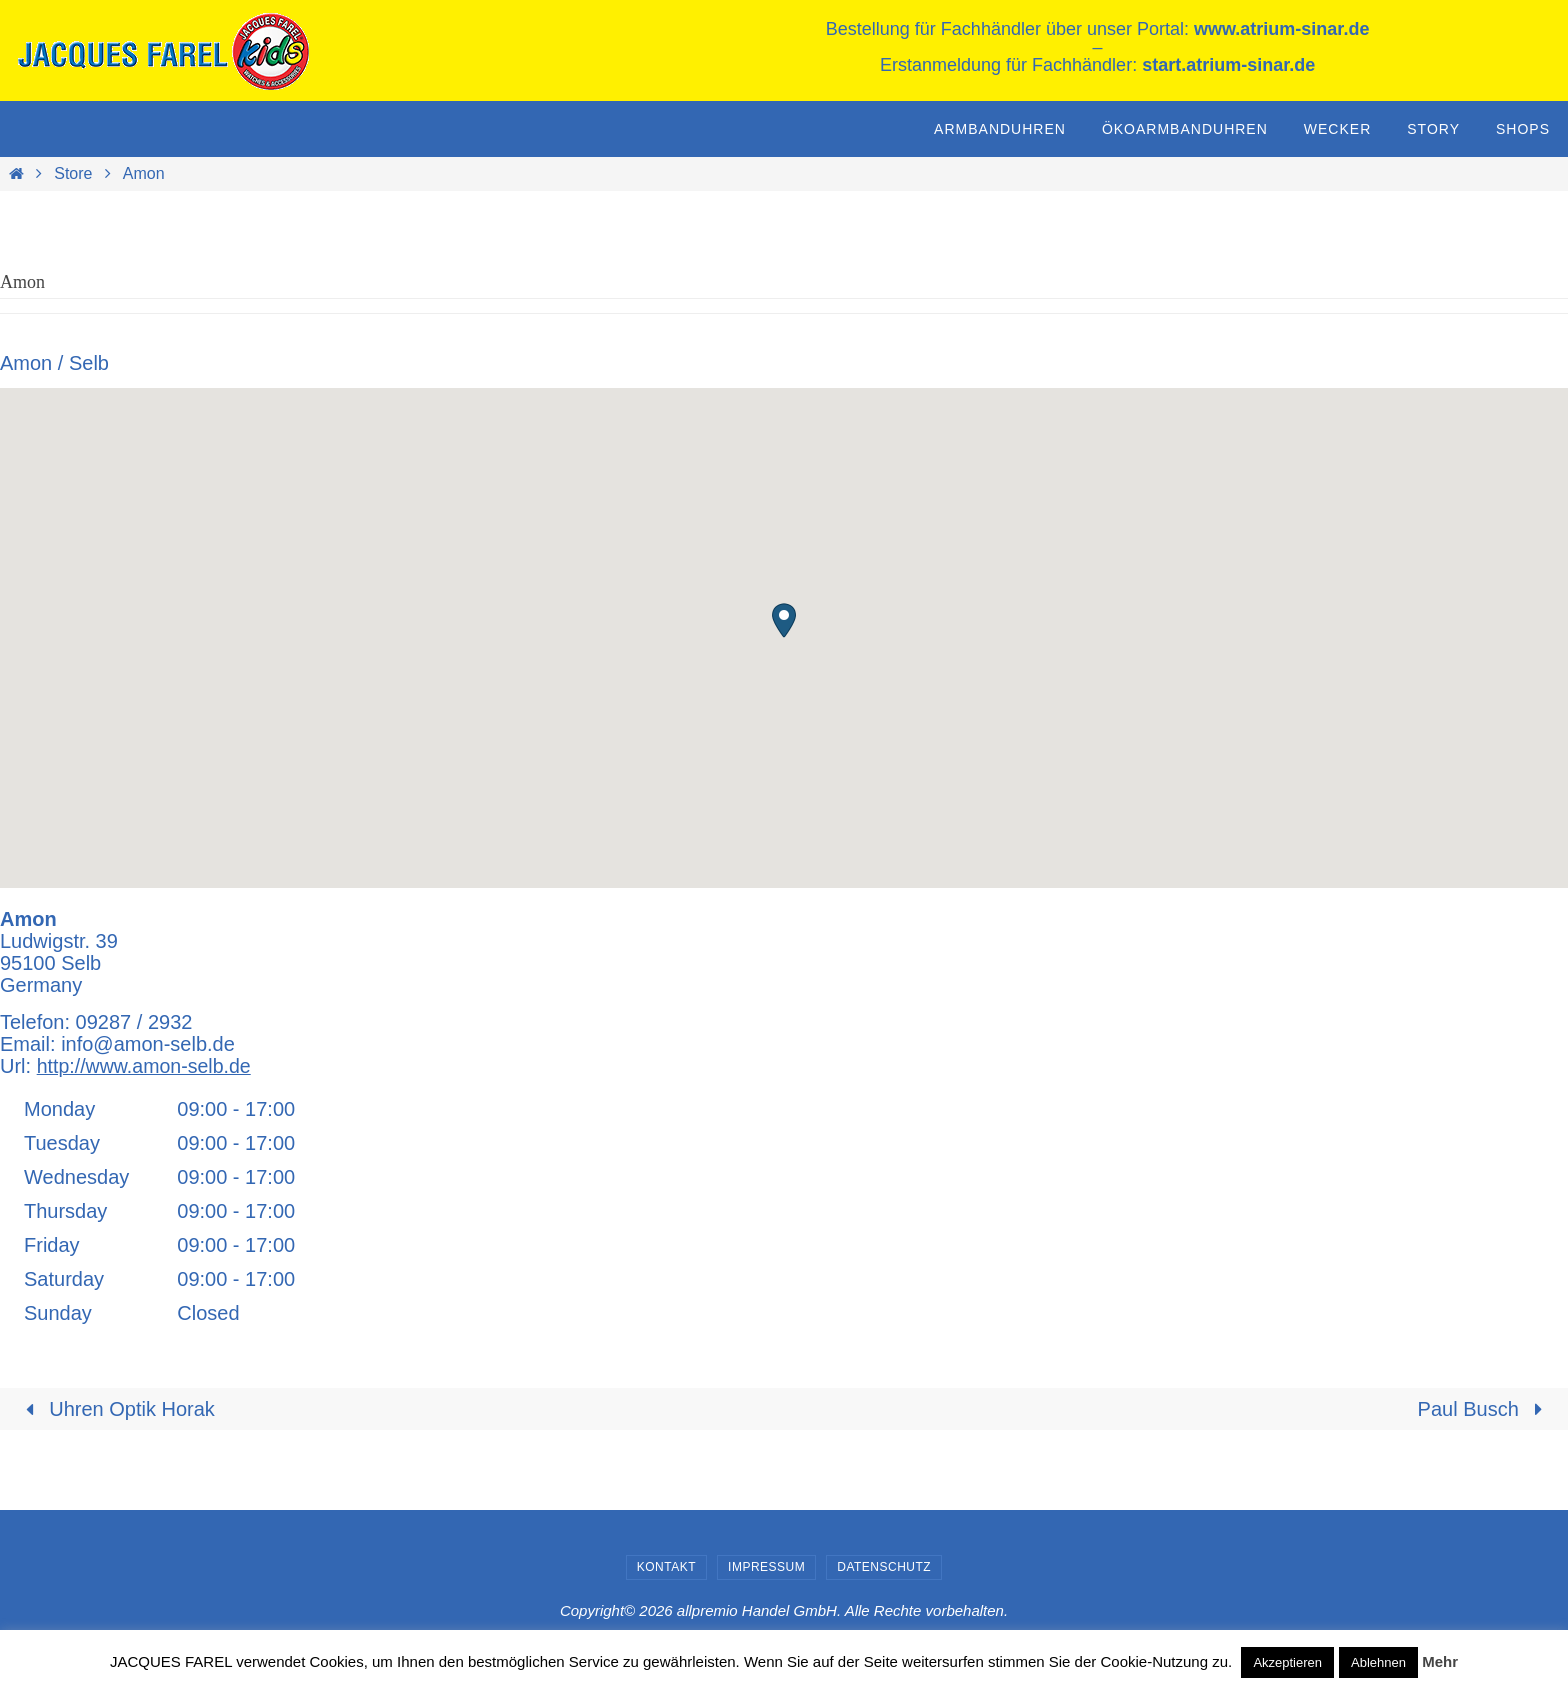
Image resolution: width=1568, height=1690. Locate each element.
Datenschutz (884, 1567)
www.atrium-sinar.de (1281, 29)
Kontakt (666, 1567)
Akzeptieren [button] (1287, 1662)
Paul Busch (1485, 1409)
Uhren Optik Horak (115, 1409)
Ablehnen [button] (1378, 1662)
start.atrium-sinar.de (1228, 65)
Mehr (1440, 1661)
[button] (784, 620)
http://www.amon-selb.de (146, 1066)
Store (73, 173)
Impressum (766, 1567)
